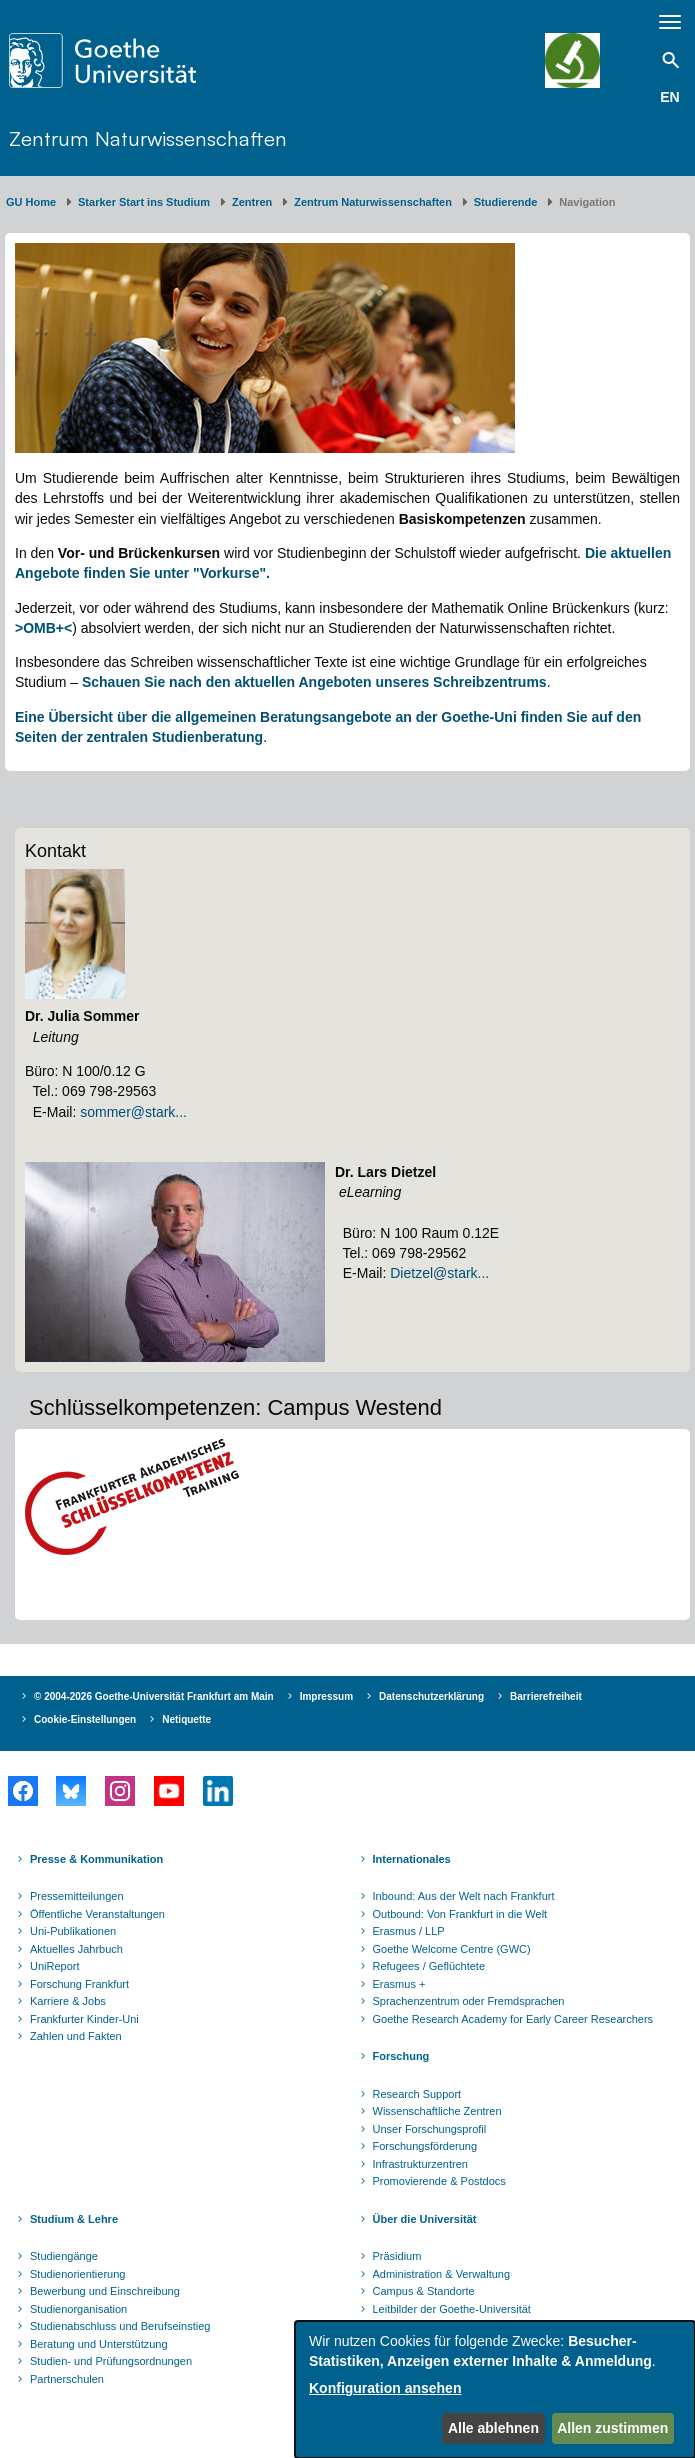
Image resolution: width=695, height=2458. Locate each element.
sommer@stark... (133, 1112)
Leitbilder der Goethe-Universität (452, 2309)
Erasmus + (399, 1984)
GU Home (31, 202)
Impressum (326, 1696)
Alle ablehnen (493, 2428)
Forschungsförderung (425, 2146)
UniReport (55, 1966)
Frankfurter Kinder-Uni (84, 2019)
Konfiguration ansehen (385, 2388)
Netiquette (186, 1719)
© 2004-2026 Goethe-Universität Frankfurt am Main (154, 1696)
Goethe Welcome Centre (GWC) (452, 1949)
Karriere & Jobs (68, 2001)
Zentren (252, 202)
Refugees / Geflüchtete (429, 1966)
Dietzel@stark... (439, 1273)
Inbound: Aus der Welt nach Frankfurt (464, 1896)
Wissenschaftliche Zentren (437, 2111)
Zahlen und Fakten (76, 2036)
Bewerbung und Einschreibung (105, 2291)
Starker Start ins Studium (144, 202)
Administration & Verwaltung (442, 2274)
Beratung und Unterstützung (99, 2344)
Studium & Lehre (74, 2219)
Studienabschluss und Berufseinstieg (120, 2326)
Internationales (412, 1859)
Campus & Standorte (424, 2291)
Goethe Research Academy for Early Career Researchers (513, 2019)
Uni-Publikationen (73, 1931)
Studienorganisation (78, 2309)
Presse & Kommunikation (96, 1859)
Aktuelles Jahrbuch (76, 1949)
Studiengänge (64, 2256)
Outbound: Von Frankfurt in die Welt (460, 1914)
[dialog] (495, 2389)
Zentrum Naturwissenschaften (148, 138)
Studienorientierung (77, 2274)
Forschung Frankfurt (79, 1984)
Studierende (506, 202)
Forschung (401, 2056)
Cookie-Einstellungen (85, 1719)
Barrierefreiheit (546, 1696)
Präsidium (397, 2256)
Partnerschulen (67, 2379)
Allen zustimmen (612, 2428)
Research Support (417, 2094)
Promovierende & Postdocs (439, 2181)
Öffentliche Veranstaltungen (97, 1914)
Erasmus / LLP (409, 1931)
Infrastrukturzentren (420, 2164)
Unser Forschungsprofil (430, 2129)
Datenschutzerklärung (431, 1696)
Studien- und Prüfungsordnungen (111, 2361)
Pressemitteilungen (77, 1896)
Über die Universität (425, 2219)
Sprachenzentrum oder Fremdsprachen (469, 2001)
